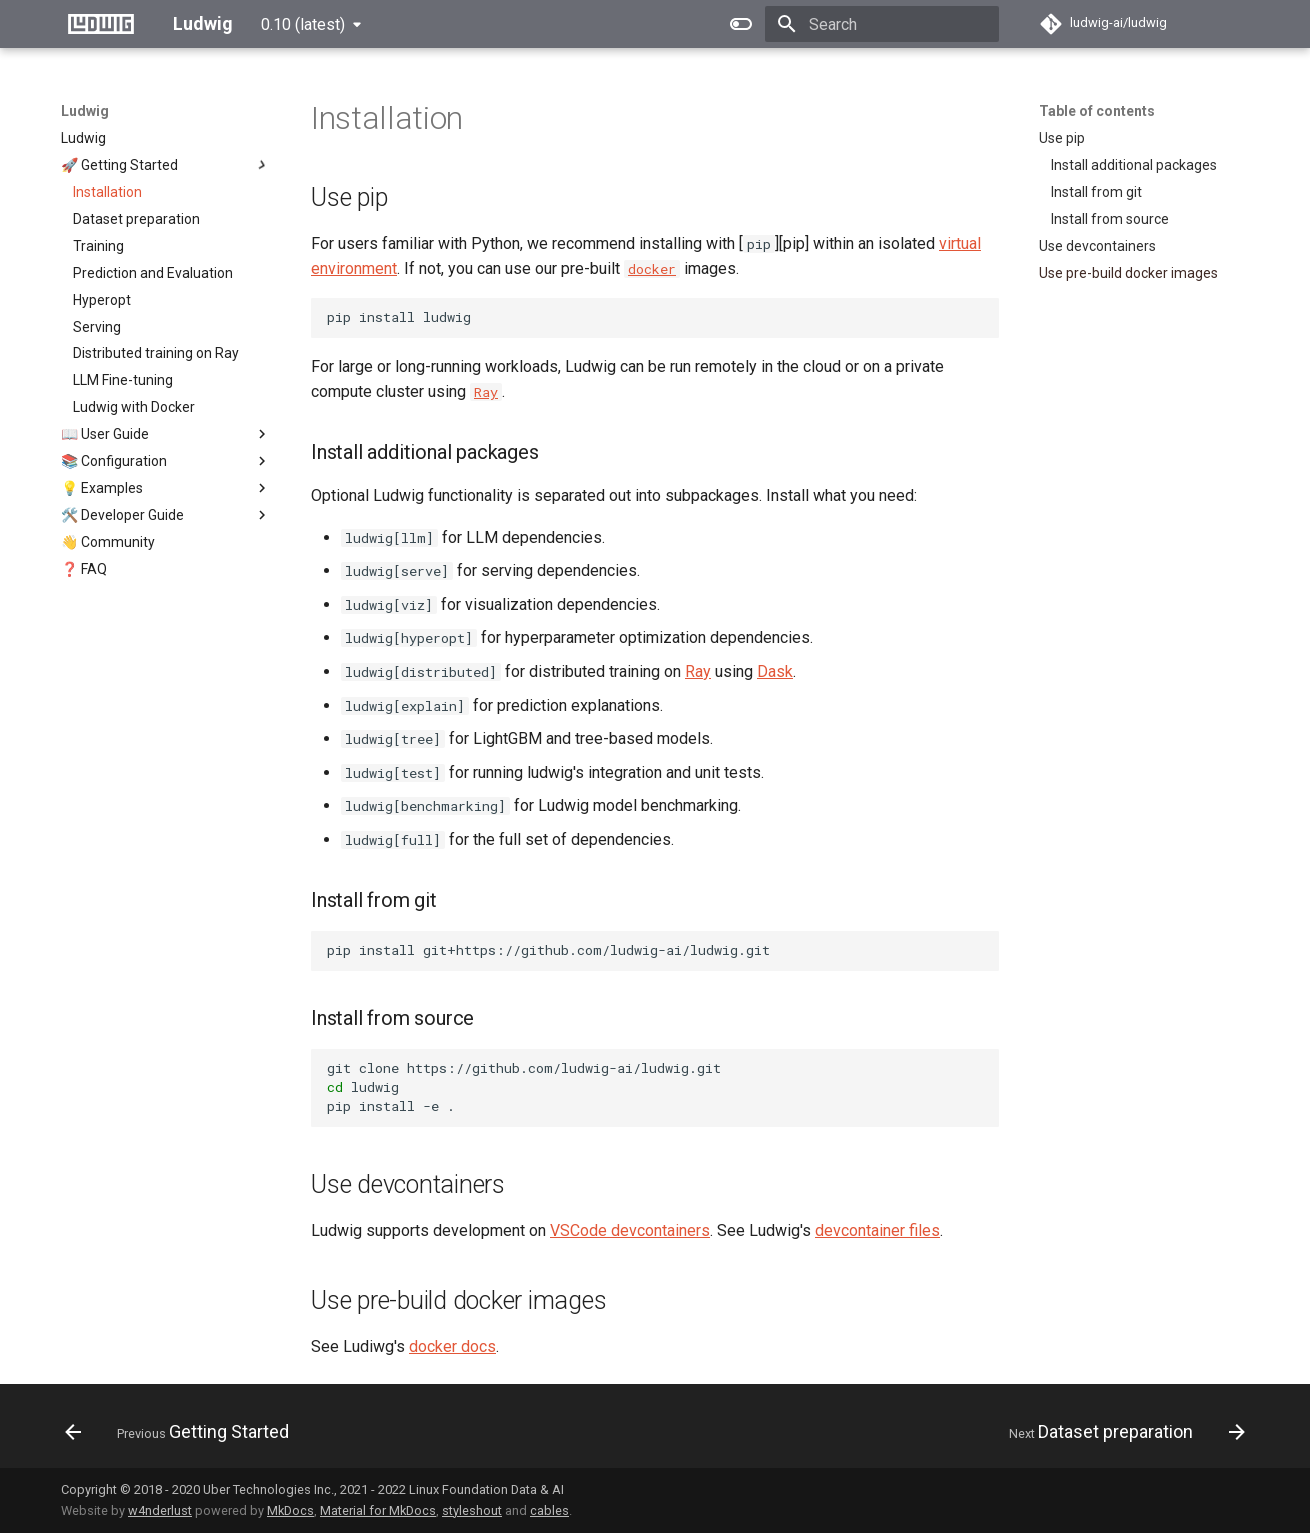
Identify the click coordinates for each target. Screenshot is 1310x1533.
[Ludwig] (101, 24)
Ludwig (85, 111)
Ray (698, 671)
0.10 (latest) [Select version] (303, 24)
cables (549, 1510)
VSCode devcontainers (630, 1230)
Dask (775, 671)
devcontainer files (877, 1230)
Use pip (1062, 138)
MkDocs (290, 1510)
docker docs (452, 1346)
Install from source (1110, 219)
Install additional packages (1134, 165)
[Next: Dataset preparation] (1121, 1432)
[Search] (882, 24)
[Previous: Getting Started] (182, 1432)
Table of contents (1097, 111)
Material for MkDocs (378, 1510)
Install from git (1096, 192)
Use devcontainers (1097, 246)
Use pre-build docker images (1128, 273)
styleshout (472, 1510)
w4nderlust (160, 1510)
